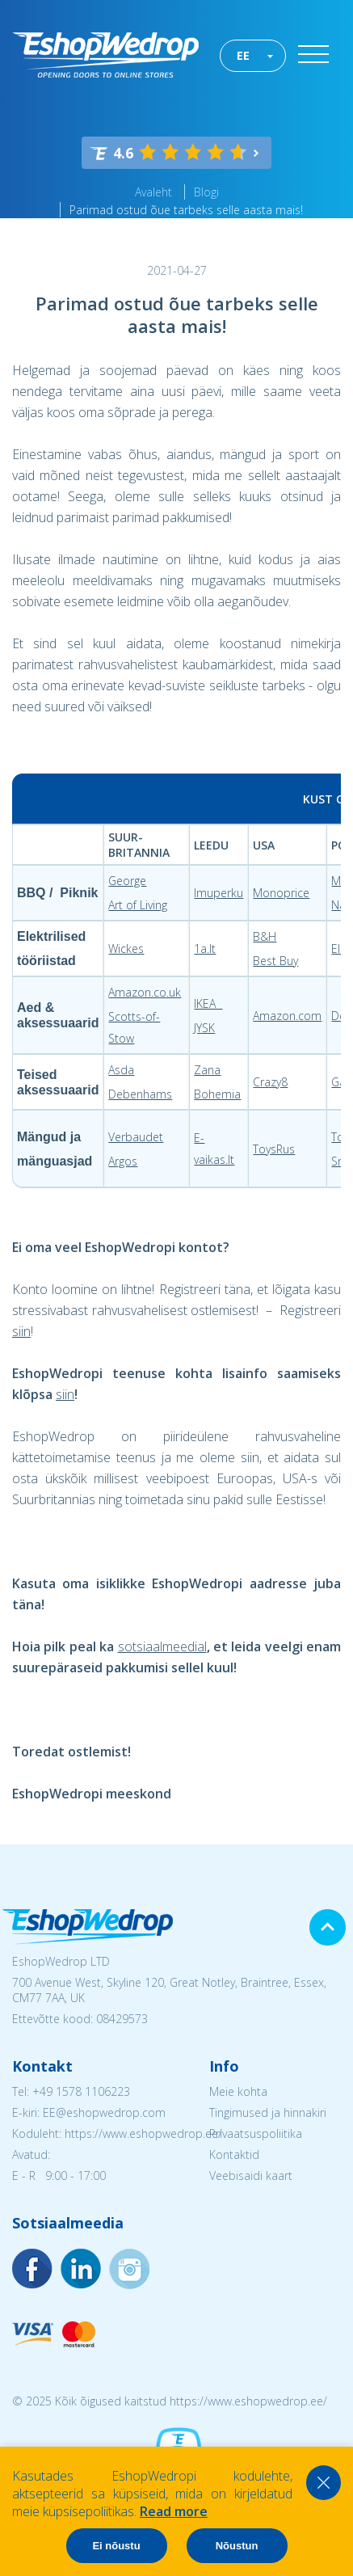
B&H (264, 936)
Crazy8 (270, 1082)
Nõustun (237, 2546)
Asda (121, 1069)
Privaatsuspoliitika (255, 2133)
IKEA (208, 1003)
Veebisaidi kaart (250, 2175)
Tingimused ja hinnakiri (267, 2112)
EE (243, 55)
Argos (122, 1161)
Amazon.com (287, 1015)
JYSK (204, 1027)
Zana (207, 1069)
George (127, 880)
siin (21, 1331)
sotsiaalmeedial (162, 1646)
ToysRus (274, 1149)
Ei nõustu (116, 2546)
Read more (174, 2511)
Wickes (126, 948)
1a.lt (205, 948)
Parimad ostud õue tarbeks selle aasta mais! (186, 209)
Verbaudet (135, 1137)
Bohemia (217, 1094)
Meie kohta (238, 2091)
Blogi (206, 192)
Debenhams (140, 1094)
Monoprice (281, 892)
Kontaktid (234, 2154)
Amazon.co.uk (144, 992)
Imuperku (218, 892)
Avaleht (153, 192)
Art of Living (137, 905)
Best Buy (275, 960)
